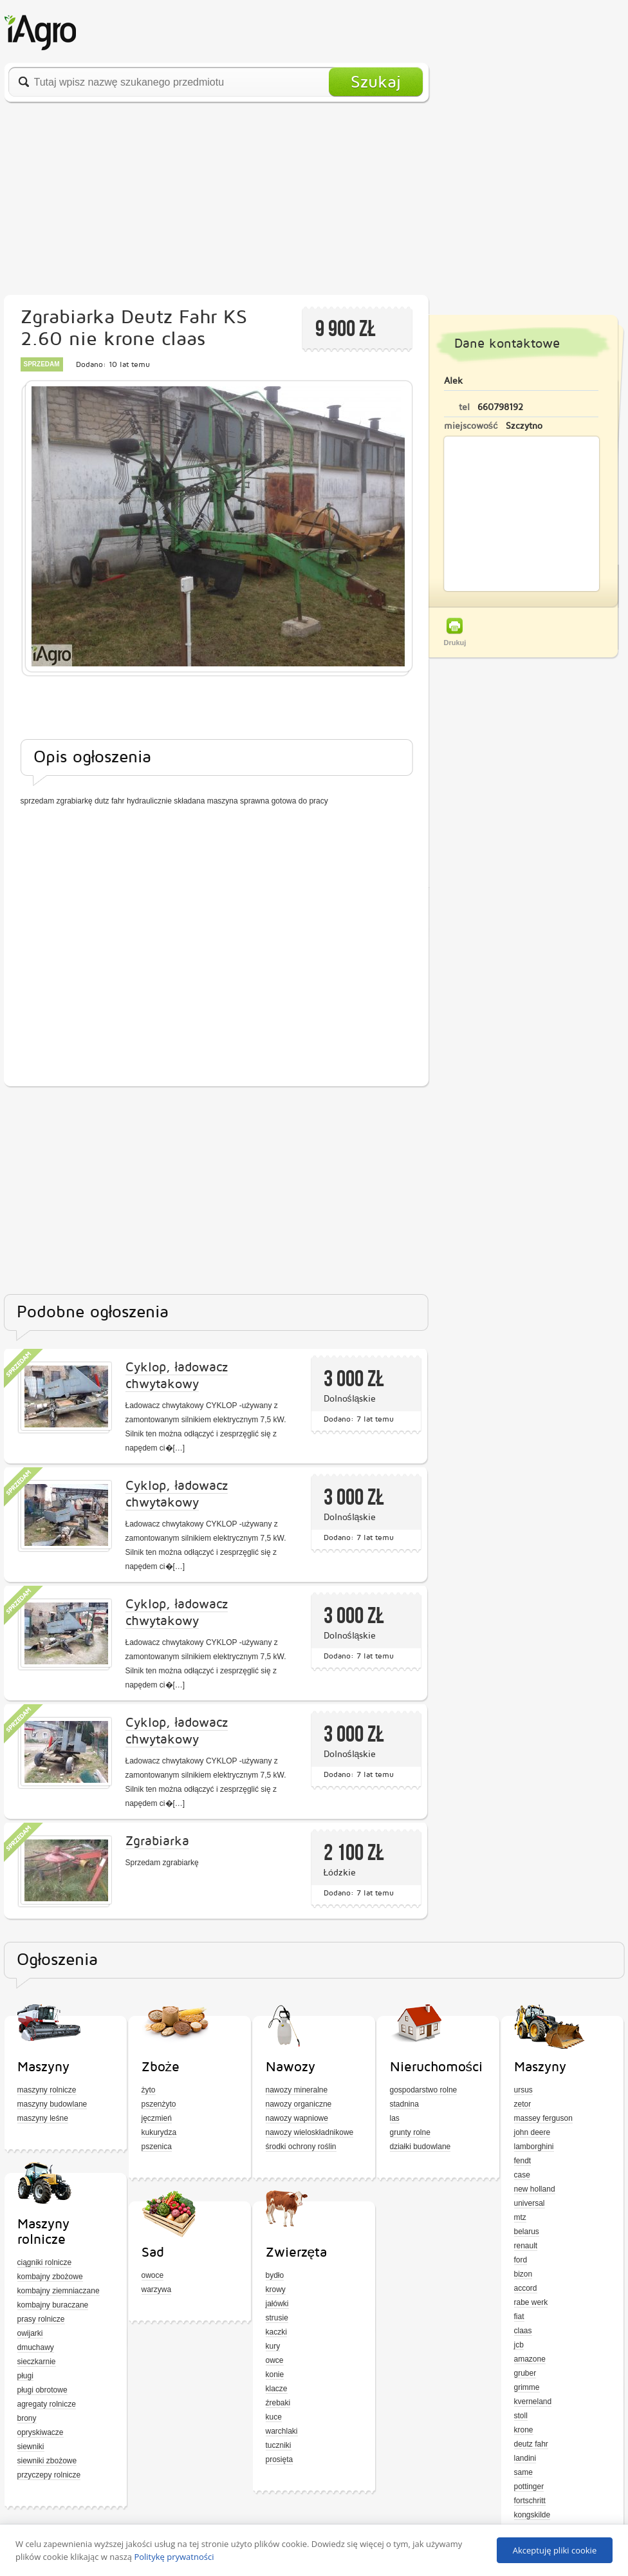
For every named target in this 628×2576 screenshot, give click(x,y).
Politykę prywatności (174, 2556)
